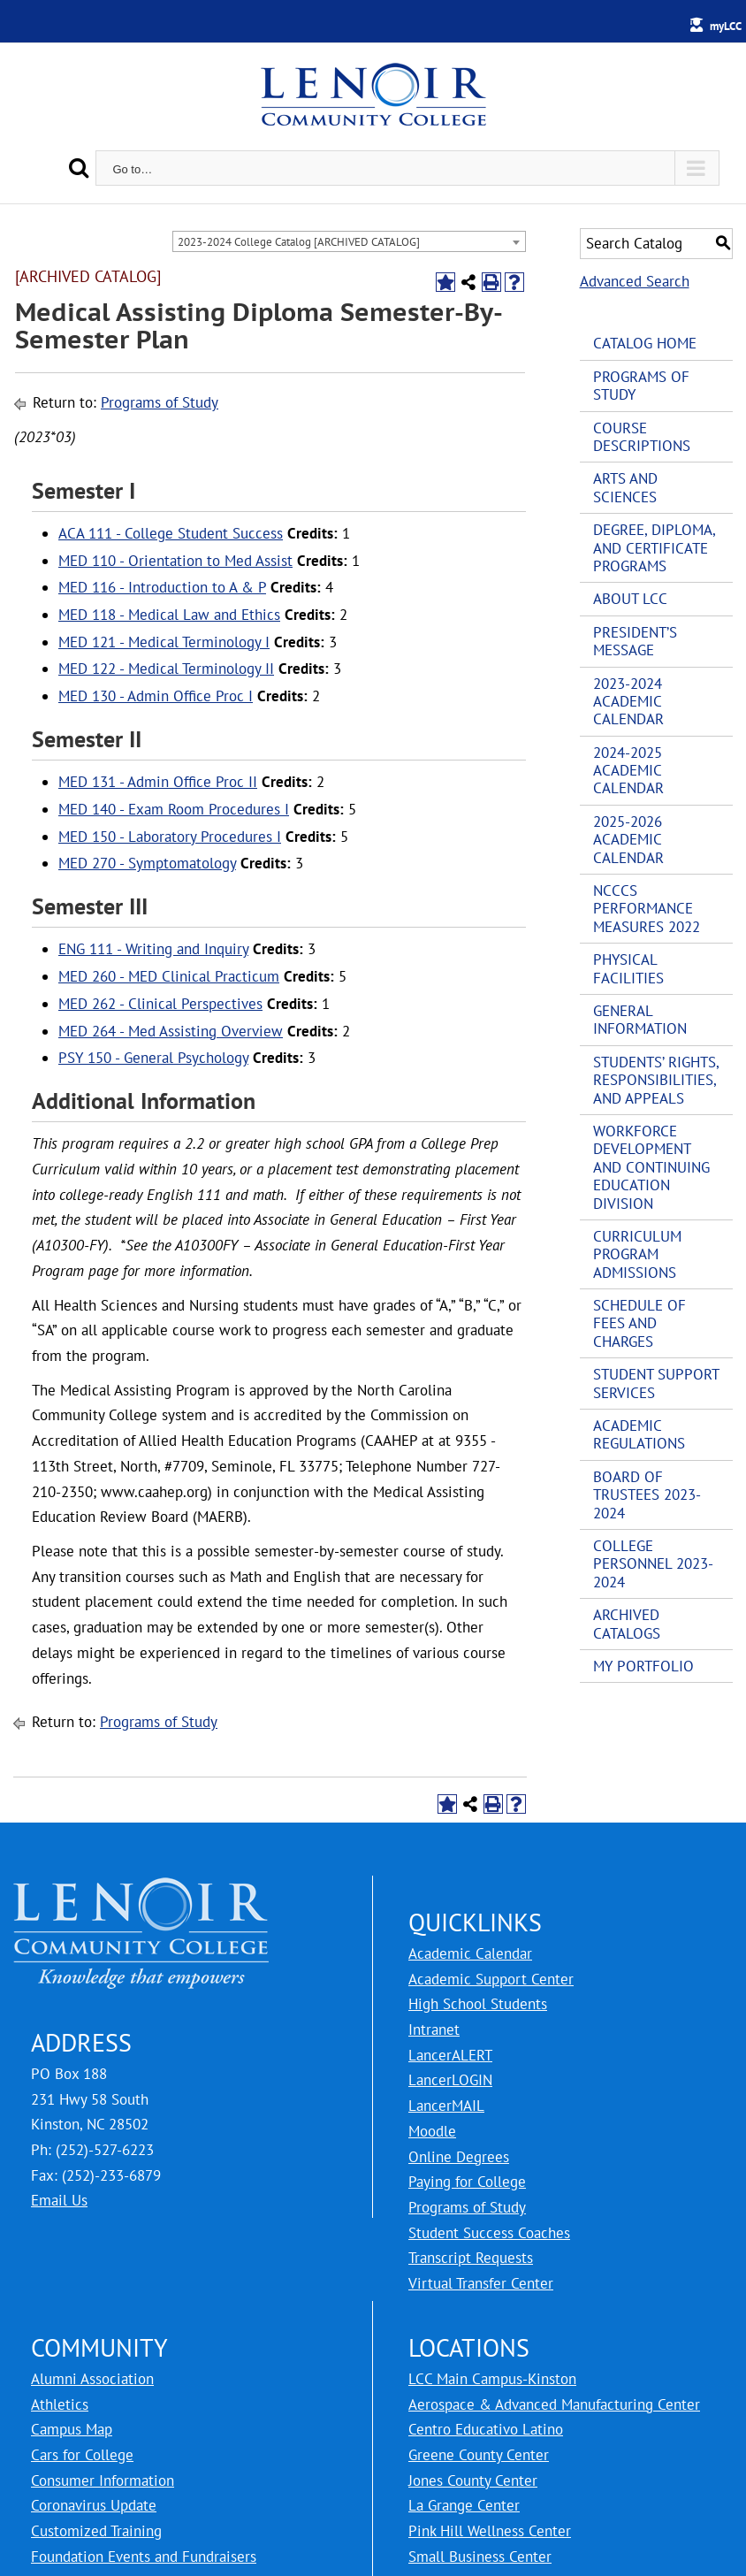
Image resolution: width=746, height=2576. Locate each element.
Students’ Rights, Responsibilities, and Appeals (656, 1080)
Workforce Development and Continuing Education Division (651, 1167)
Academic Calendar (470, 1953)
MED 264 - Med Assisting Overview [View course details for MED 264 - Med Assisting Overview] (170, 1031)
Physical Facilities (628, 968)
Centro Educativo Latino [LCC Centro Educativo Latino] (485, 2429)
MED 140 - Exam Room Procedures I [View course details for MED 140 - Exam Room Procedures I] (173, 809)
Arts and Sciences (625, 487)
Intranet (434, 2029)
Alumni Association (92, 2379)
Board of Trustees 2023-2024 (647, 1495)
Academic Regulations (639, 1434)
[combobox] (349, 241)
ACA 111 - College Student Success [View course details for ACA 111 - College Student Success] (170, 533)
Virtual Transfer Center (480, 2283)
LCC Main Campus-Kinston (492, 2379)
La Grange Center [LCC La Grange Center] (464, 2505)
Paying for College (467, 2181)
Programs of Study (159, 402)
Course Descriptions (641, 436)
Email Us (59, 2200)
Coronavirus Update (93, 2505)
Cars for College (82, 2455)
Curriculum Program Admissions (637, 1254)
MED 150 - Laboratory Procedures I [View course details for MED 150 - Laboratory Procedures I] (169, 836)
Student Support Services (656, 1383)
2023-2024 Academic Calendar (628, 702)
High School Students (477, 2004)
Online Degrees (458, 2157)
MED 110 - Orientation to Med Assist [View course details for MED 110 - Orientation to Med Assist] (175, 560)
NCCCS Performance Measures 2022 (646, 908)
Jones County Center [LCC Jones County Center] (472, 2480)
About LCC (630, 598)
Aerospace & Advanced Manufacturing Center (554, 2404)
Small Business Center (480, 2556)
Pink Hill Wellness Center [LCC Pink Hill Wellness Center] (489, 2531)
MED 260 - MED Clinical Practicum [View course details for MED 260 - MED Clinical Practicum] (168, 976)
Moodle (432, 2131)
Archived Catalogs (626, 1623)
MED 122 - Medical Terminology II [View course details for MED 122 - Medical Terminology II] (166, 668)
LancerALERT (450, 2055)
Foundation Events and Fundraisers (143, 2556)
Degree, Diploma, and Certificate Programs (654, 548)
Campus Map (71, 2429)
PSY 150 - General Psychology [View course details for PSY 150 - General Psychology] (153, 1057)
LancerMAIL (446, 2105)
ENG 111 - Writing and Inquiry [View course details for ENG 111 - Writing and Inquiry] (153, 949)
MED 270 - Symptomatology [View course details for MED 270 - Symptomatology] (147, 863)
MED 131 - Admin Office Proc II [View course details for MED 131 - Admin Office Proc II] (157, 781)
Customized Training (96, 2531)
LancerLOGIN (450, 2080)
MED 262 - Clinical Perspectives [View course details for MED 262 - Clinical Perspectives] (160, 1003)
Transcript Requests (470, 2257)
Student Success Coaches (489, 2233)
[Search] (78, 167)
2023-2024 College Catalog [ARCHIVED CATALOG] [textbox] (299, 241)
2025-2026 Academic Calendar (628, 840)
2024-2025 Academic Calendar (628, 771)
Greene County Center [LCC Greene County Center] (478, 2455)
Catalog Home (645, 343)
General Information (640, 1019)
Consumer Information (102, 2480)
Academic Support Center (491, 1979)
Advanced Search (634, 281)
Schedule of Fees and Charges (639, 1323)
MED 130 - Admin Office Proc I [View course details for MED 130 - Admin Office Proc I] (155, 696)
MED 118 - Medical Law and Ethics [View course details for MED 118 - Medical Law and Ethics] (169, 614)
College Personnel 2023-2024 (653, 1564)
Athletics (59, 2404)
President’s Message (635, 641)
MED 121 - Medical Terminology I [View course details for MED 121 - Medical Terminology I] (164, 642)
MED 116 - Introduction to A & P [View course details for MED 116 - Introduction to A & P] (162, 587)
